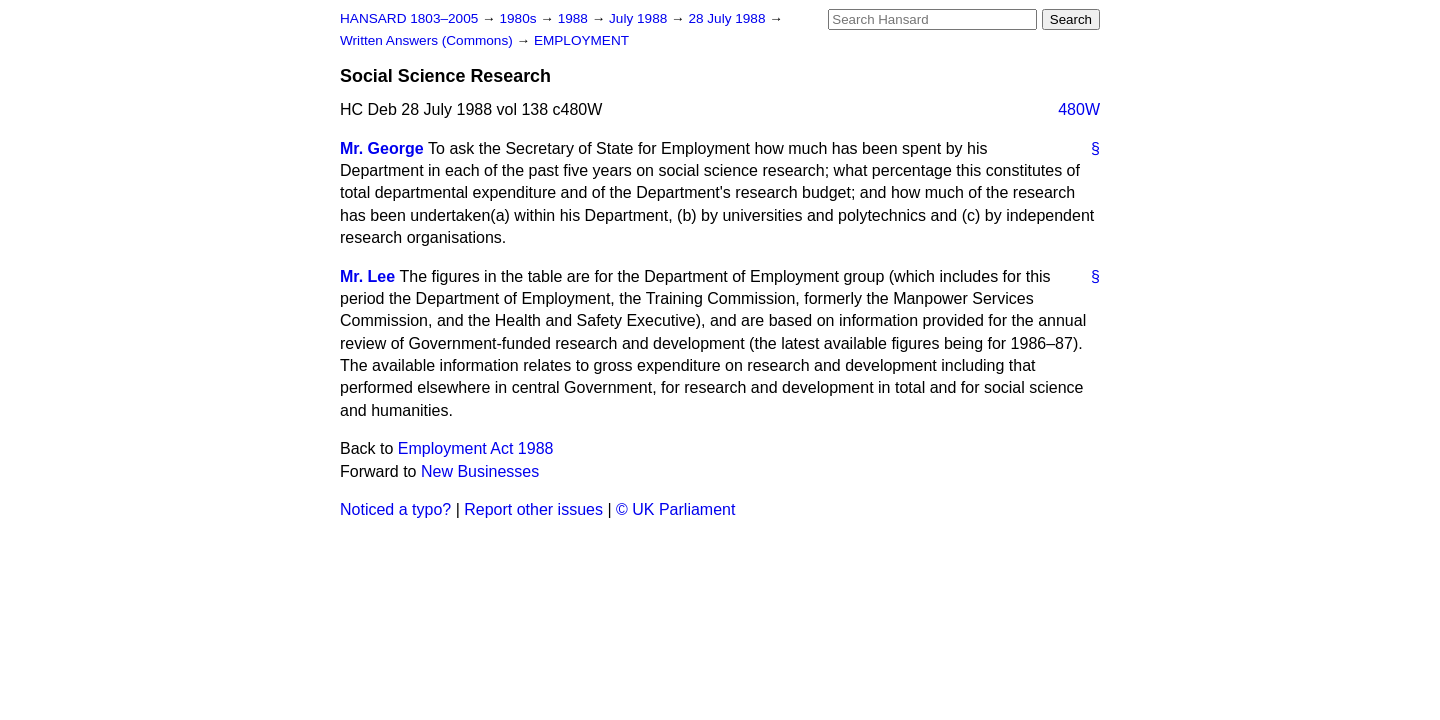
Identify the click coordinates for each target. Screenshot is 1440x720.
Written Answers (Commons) (428, 40)
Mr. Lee (367, 276)
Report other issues (533, 509)
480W (1079, 109)
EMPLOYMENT (581, 40)
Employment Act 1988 (476, 448)
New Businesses (480, 471)
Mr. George (382, 148)
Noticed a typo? (395, 509)
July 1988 (640, 18)
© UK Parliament (675, 509)
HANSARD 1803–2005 (409, 18)
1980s (519, 18)
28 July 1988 (728, 18)
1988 (575, 18)
